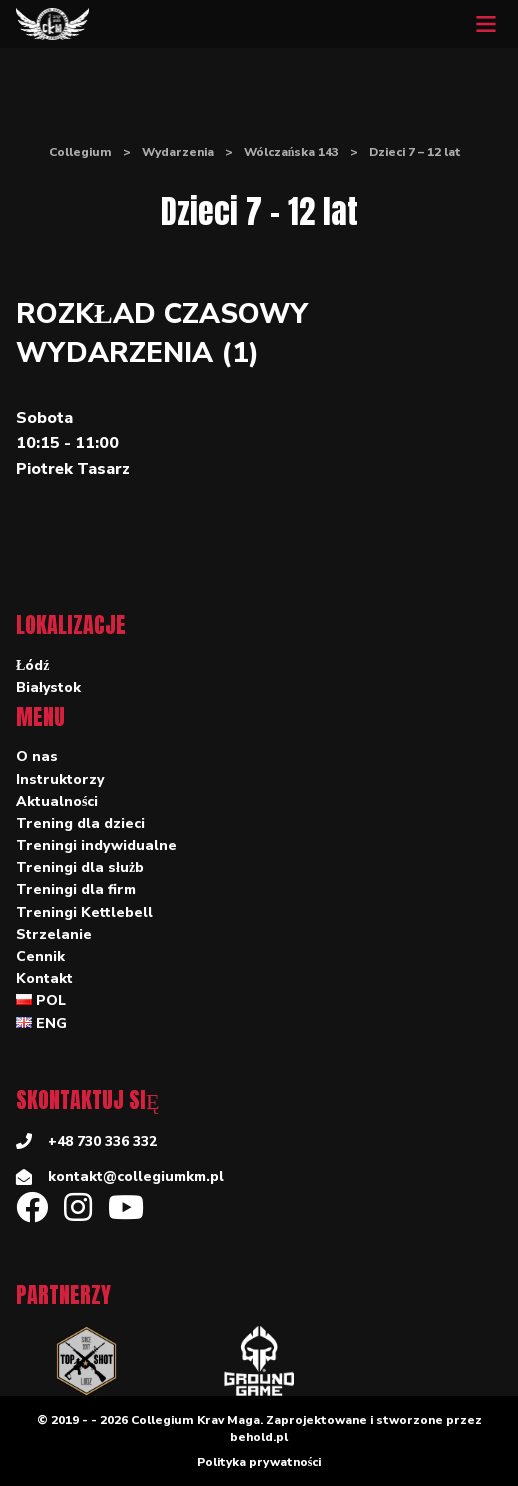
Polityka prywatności (259, 1462)
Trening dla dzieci (80, 823)
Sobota (44, 418)
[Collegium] (52, 24)
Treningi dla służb (80, 867)
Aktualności (57, 801)
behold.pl (259, 1437)
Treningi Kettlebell (84, 912)
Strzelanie (54, 934)
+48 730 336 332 (102, 1141)
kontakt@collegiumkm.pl (136, 1176)
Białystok (48, 687)
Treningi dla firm (76, 889)
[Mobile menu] (486, 24)
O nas (37, 756)
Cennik (40, 956)
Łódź (33, 665)
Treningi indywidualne (96, 845)
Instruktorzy (60, 779)
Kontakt (44, 978)
